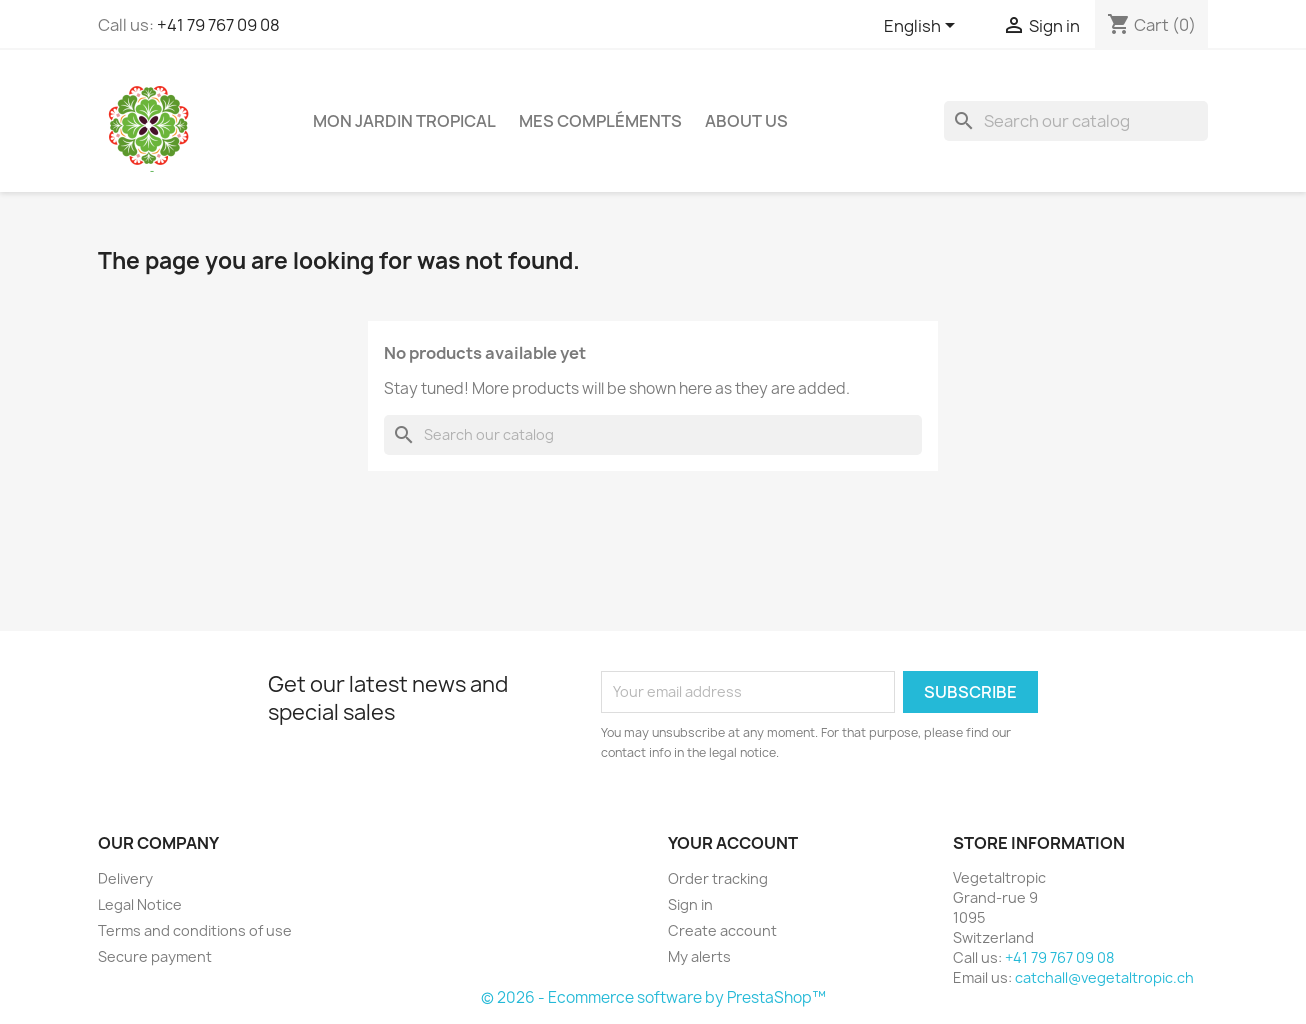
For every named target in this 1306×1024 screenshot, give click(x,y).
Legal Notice (140, 904)
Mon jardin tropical (404, 121)
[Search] (1076, 121)
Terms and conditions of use (195, 930)
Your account (733, 843)
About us (746, 121)
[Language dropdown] (923, 27)
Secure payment (155, 956)
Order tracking (718, 878)
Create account (722, 930)
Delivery (125, 878)
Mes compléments (600, 121)
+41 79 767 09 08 (218, 25)
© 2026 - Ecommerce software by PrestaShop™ (653, 997)
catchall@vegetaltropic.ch (1104, 977)
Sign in (690, 904)
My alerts (699, 956)
